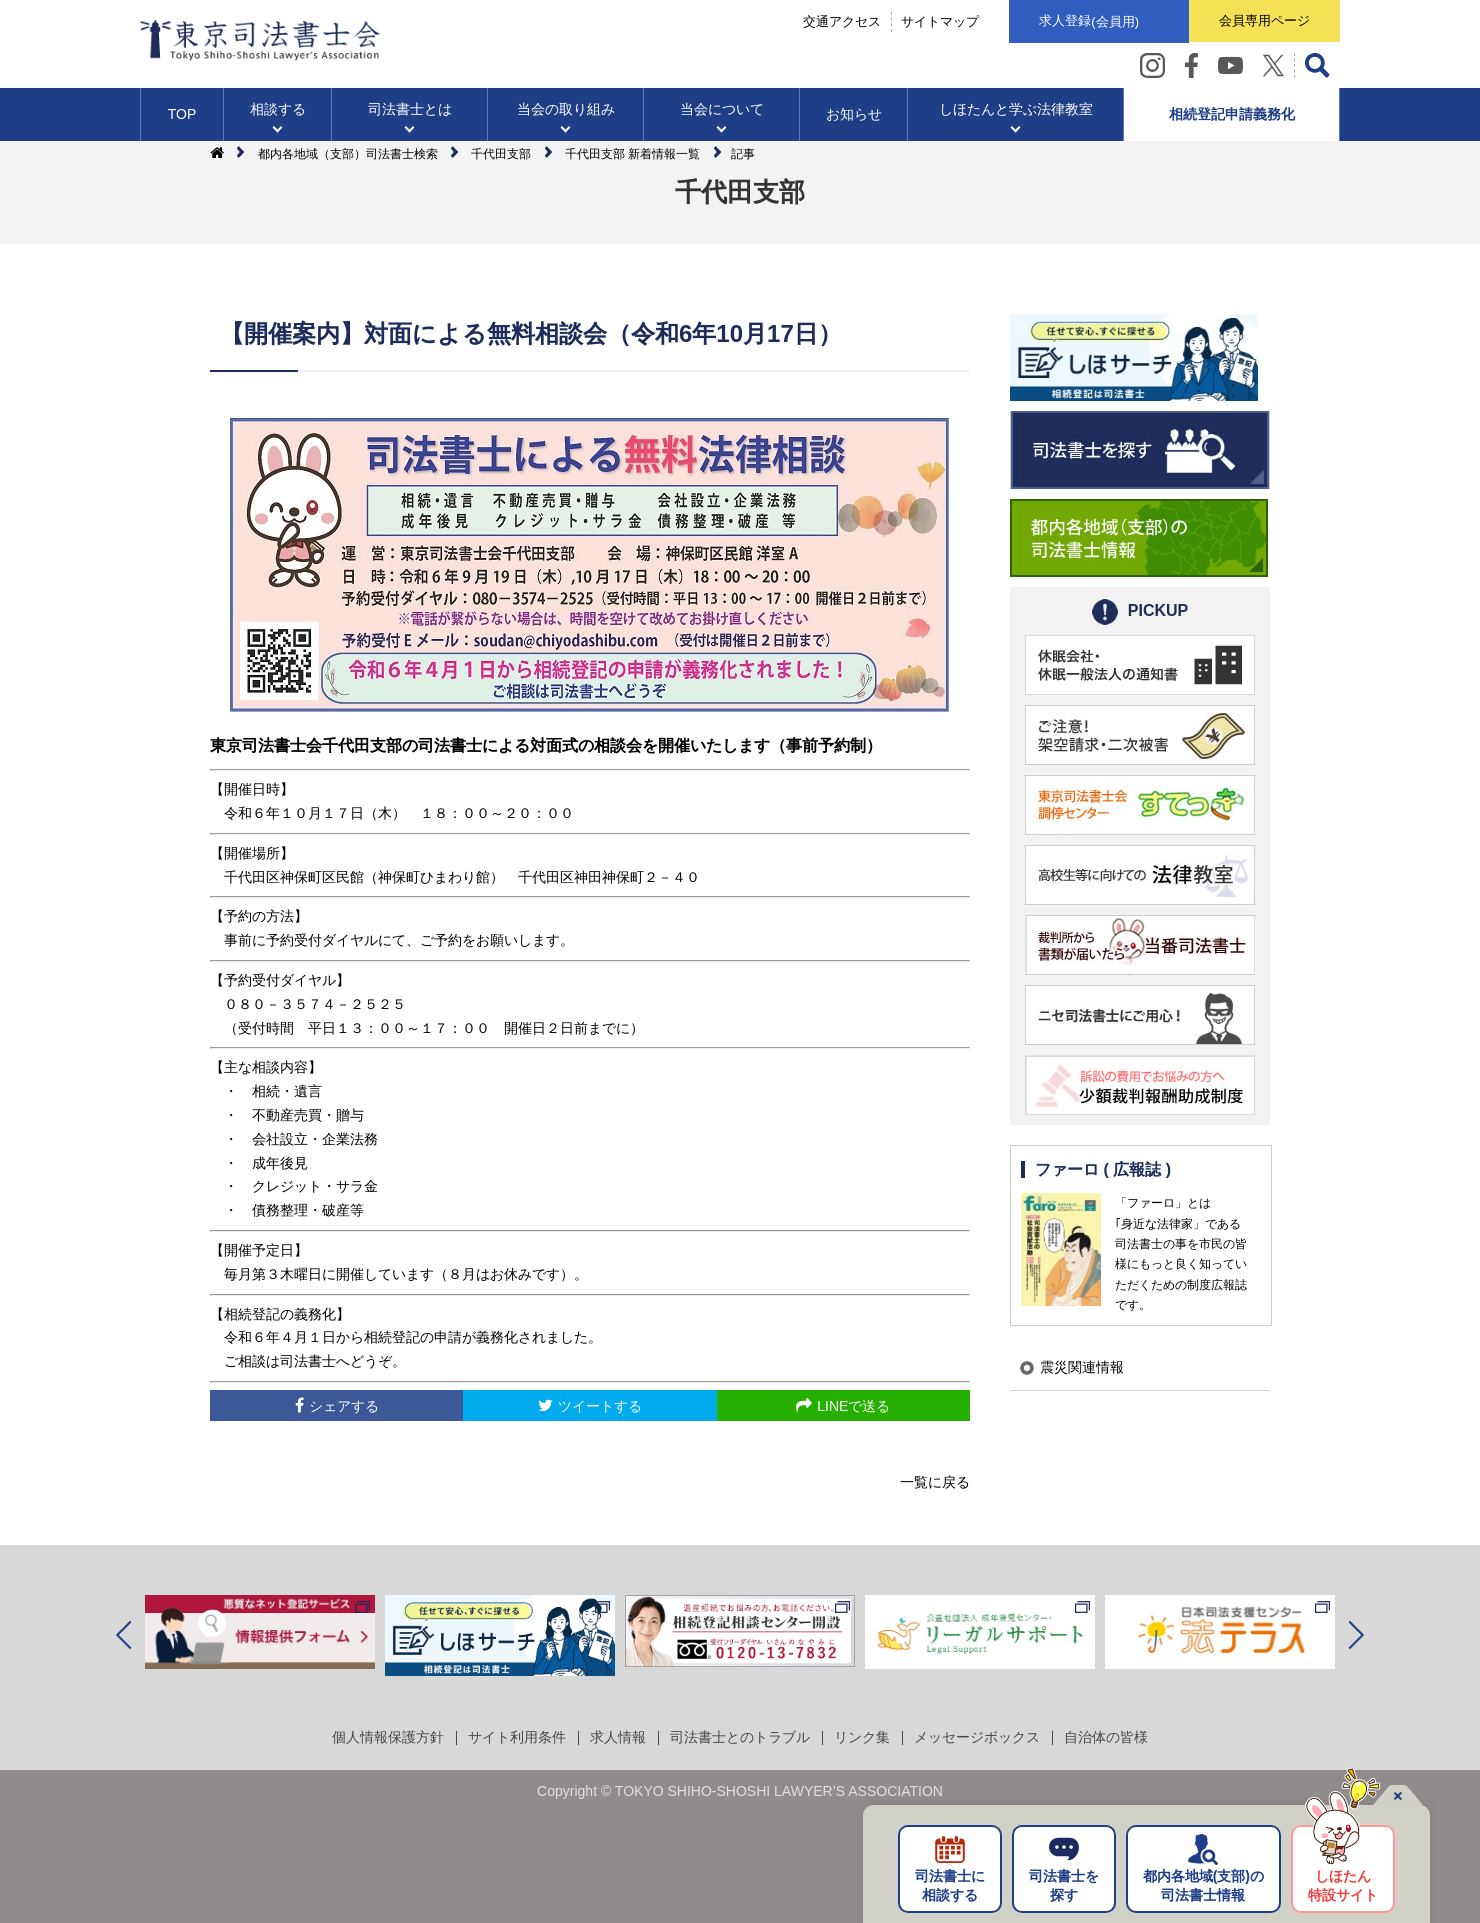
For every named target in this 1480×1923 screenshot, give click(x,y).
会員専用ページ (1264, 20)
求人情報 (618, 1737)
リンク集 (862, 1737)
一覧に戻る (935, 1482)
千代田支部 (501, 154)
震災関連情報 (1082, 1367)
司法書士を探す (1064, 1886)
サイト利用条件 (517, 1737)
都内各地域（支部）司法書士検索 (348, 154)
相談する (278, 109)
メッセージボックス (977, 1737)
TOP (182, 114)
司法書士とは (410, 109)
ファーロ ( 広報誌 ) (1103, 1169)
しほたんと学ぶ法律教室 (1016, 109)
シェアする (344, 1406)
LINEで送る (853, 1406)
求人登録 (1089, 22)
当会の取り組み (566, 109)
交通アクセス (842, 21)
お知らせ (854, 114)
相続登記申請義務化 (1232, 114)
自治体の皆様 (1106, 1737)
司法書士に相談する (950, 1886)
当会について (722, 109)
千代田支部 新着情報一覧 (632, 154)
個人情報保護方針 (388, 1737)
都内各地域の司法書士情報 (1203, 1886)
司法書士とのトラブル (740, 1737)
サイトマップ (940, 21)
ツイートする (600, 1406)
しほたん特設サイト (1343, 1886)
